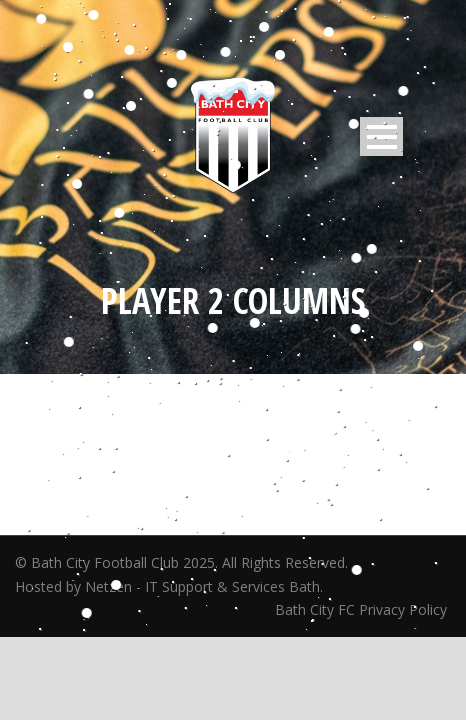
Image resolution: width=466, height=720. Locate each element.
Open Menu (381, 136)
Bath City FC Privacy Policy (363, 609)
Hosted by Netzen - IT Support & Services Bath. (169, 586)
